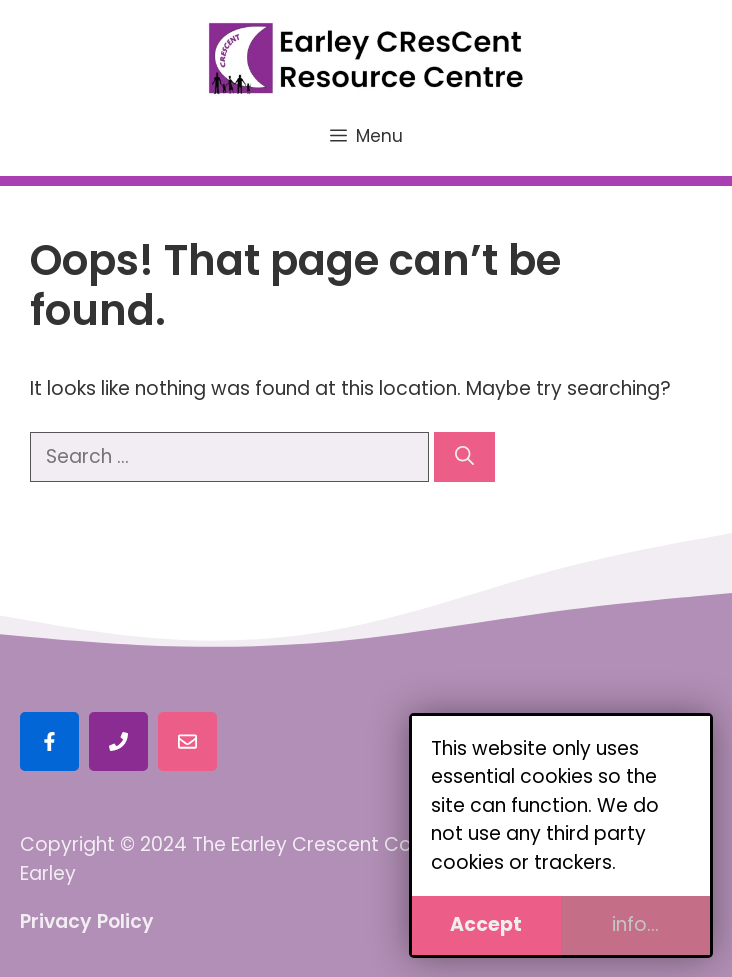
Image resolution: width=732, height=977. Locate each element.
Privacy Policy (87, 921)
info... (635, 924)
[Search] (464, 457)
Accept (486, 924)
